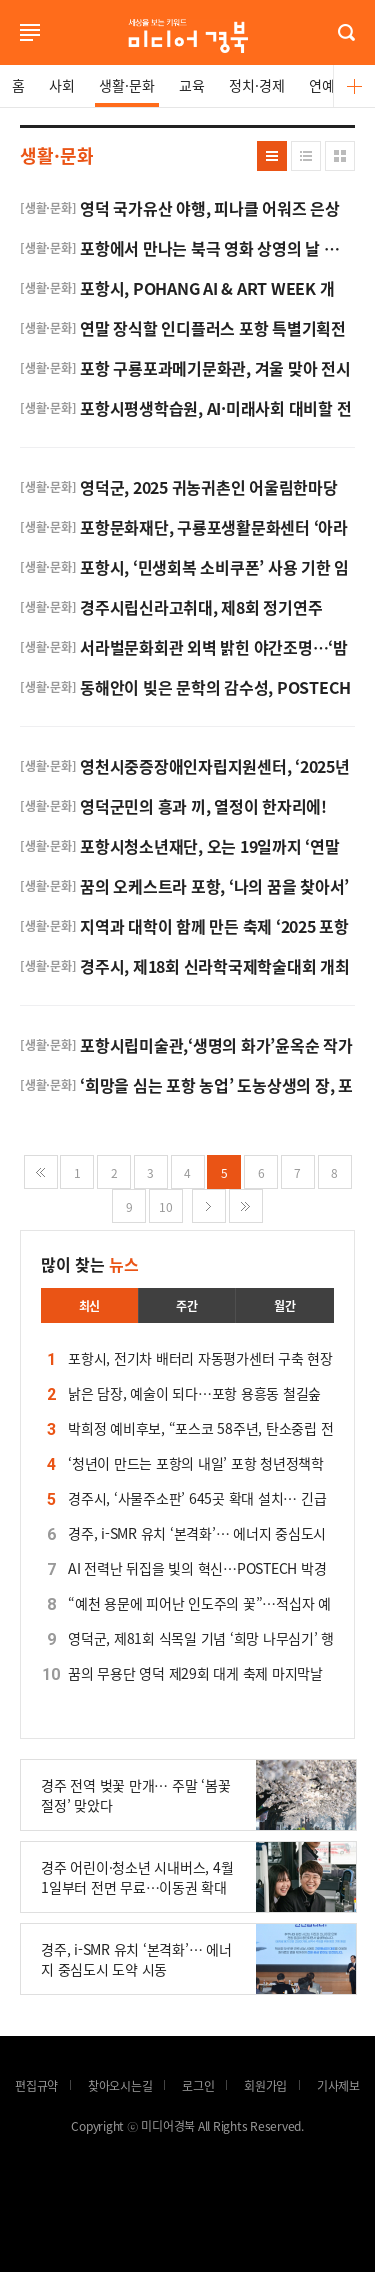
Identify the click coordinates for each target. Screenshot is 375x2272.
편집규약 (36, 2085)
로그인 (5, 58)
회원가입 (265, 2085)
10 (166, 1206)
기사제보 (338, 2085)
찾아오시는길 (120, 2085)
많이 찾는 (90, 1264)
